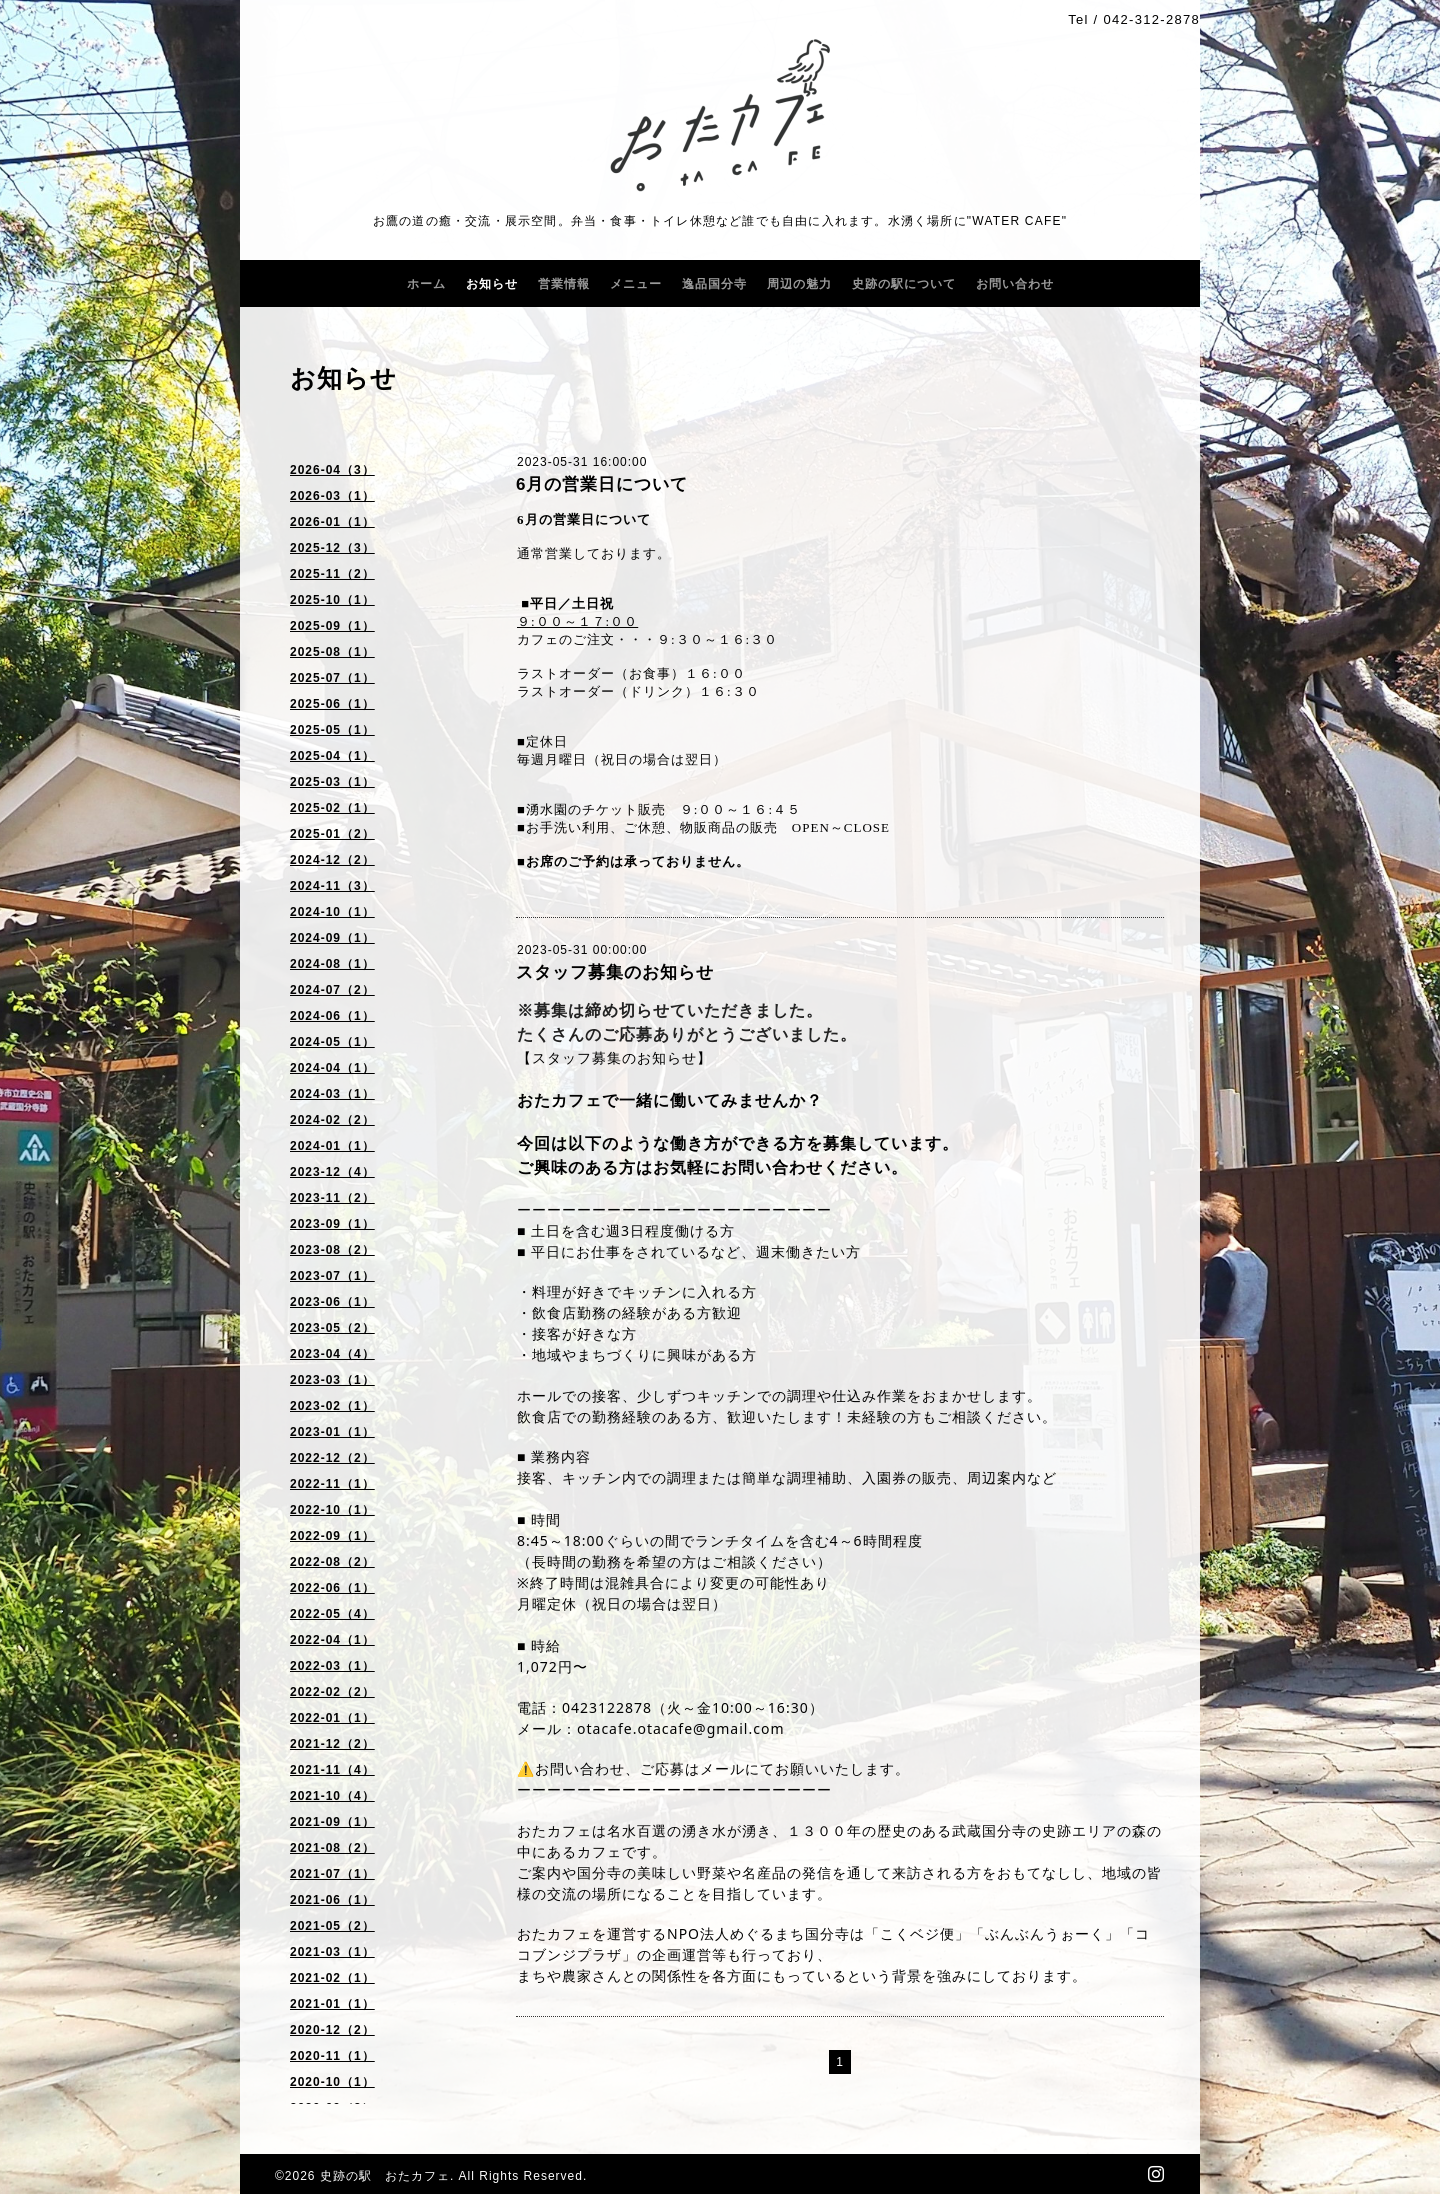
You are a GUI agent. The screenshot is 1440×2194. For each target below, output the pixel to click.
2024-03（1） (332, 1094)
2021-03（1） (332, 1952)
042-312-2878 (1151, 19)
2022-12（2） (332, 1458)
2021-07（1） (332, 1874)
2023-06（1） (332, 1302)
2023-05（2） (332, 1328)
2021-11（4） (332, 1770)
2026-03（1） (332, 496)
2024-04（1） (332, 1068)
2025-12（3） (332, 548)
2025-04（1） (332, 756)
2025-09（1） (332, 626)
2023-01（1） (332, 1432)
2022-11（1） (332, 1484)
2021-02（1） (332, 1978)
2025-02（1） (332, 808)
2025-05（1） (332, 730)
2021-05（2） (332, 1926)
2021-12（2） (332, 1744)
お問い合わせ (1015, 284)
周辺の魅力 (799, 284)
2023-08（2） (332, 1250)
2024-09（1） (332, 938)
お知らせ (492, 284)
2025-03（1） (332, 782)
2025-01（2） (332, 834)
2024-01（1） (332, 1146)
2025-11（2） (332, 574)
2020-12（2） (332, 2030)
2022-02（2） (332, 1692)
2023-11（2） (332, 1198)
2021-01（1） (332, 2004)
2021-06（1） (332, 1900)
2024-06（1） (332, 1016)
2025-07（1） (332, 678)
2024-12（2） (332, 860)
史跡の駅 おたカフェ (385, 2176)
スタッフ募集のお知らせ (615, 972)
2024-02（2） (332, 1120)
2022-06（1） (332, 1588)
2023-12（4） (332, 1172)
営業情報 (564, 284)
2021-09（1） (332, 1822)
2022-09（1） (332, 1536)
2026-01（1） (332, 522)
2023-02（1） (332, 1406)
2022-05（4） (332, 1614)
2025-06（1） (332, 704)
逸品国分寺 (714, 284)
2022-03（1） (332, 1666)
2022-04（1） (332, 1640)
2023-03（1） (332, 1380)
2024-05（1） (332, 1042)
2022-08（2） (332, 1562)
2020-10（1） (332, 2082)
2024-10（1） (332, 912)
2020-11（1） (332, 2056)
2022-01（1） (332, 1718)
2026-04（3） (332, 470)
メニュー (636, 284)
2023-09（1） (332, 1224)
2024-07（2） (332, 990)
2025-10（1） (332, 600)
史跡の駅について (904, 284)
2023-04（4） (332, 1354)
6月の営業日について (602, 484)
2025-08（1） (332, 652)
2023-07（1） (332, 1276)
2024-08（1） (332, 964)
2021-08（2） (332, 1848)
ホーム (426, 284)
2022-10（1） (332, 1510)
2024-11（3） (332, 886)
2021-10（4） (332, 1796)
